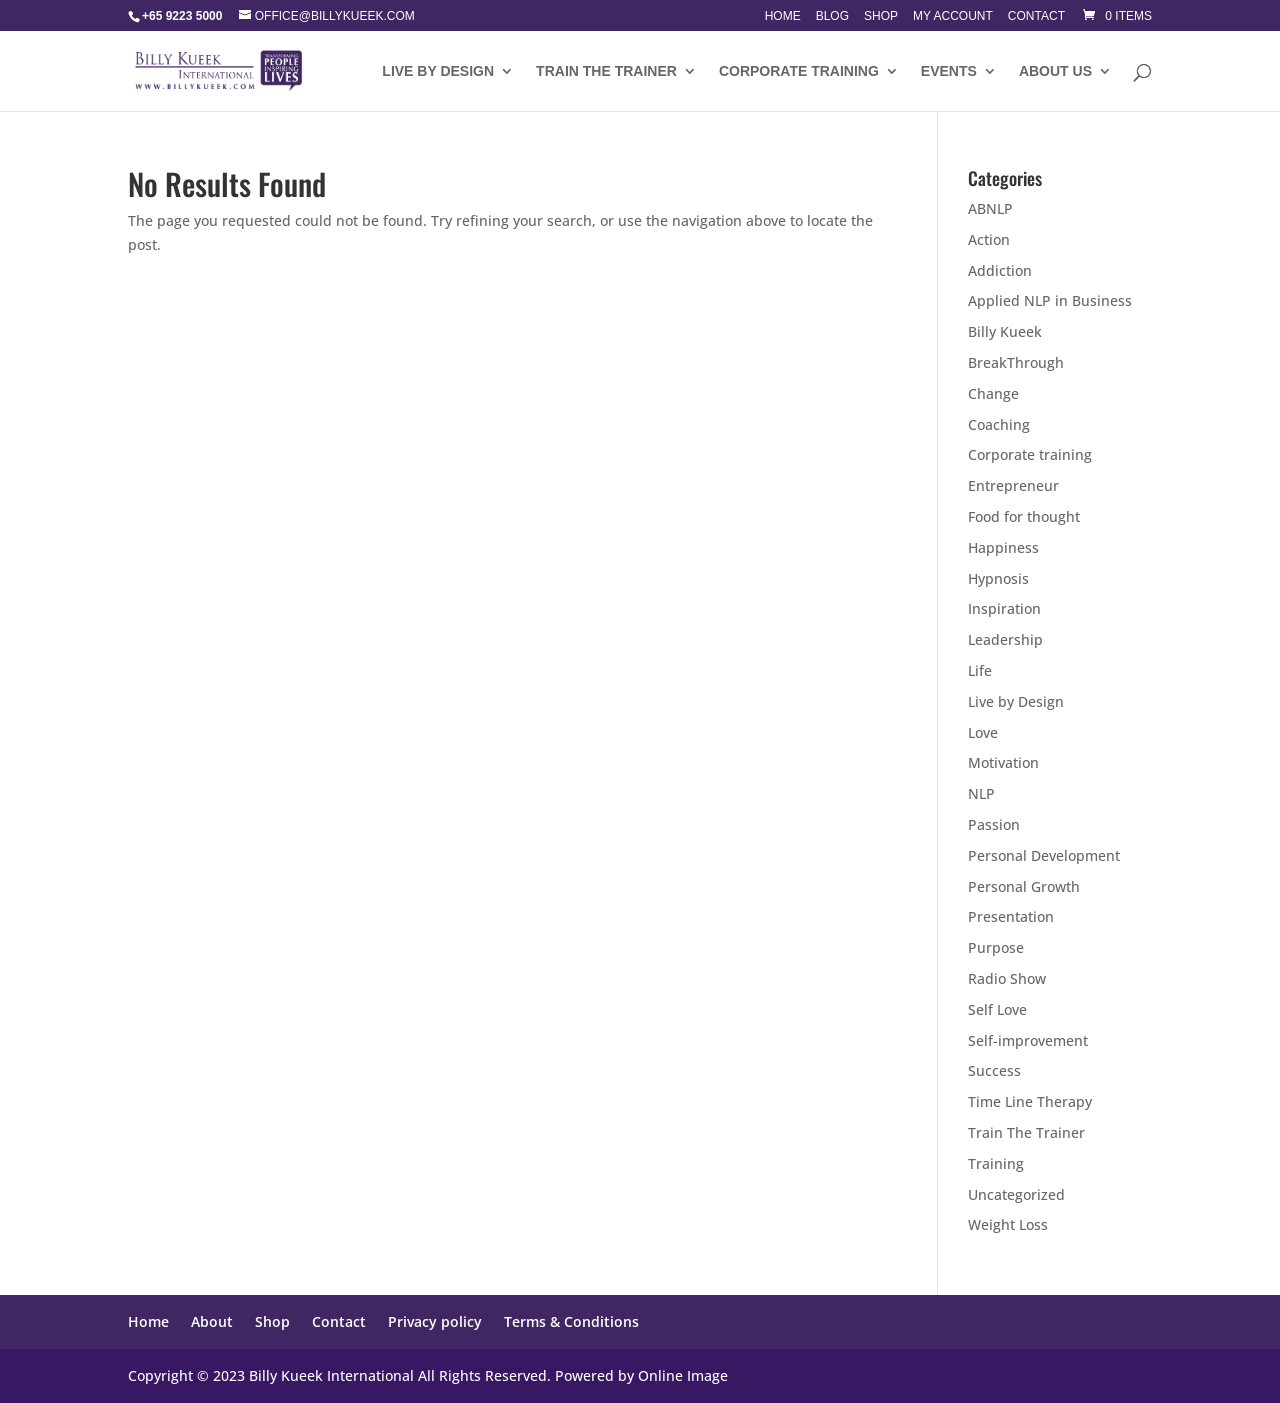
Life (980, 670)
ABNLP (990, 208)
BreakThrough (1016, 362)
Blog (832, 16)
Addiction (1000, 270)
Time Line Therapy (1030, 1101)
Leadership (1005, 639)
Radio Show (1007, 978)
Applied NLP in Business (1050, 300)
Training (996, 1163)
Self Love (997, 1009)
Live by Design (1016, 701)
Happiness (1003, 547)
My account (953, 16)
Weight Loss (1008, 1224)
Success (994, 1070)
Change (993, 393)
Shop (881, 16)
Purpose (996, 947)
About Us (1055, 71)
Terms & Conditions (571, 1321)
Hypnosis (998, 578)
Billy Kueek (1005, 331)
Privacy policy (435, 1321)
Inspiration (1004, 608)
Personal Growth (1024, 886)
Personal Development (1044, 855)
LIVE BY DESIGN (438, 71)
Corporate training (799, 71)
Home (783, 16)
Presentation (1011, 916)
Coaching (999, 424)
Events (949, 71)
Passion (994, 824)
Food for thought (1024, 516)
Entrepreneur (1013, 485)
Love (983, 732)
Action (989, 239)
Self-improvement (1028, 1040)
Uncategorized (1016, 1194)
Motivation (1003, 762)
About (212, 1321)
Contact (1036, 16)
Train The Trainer (606, 71)
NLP (981, 793)
